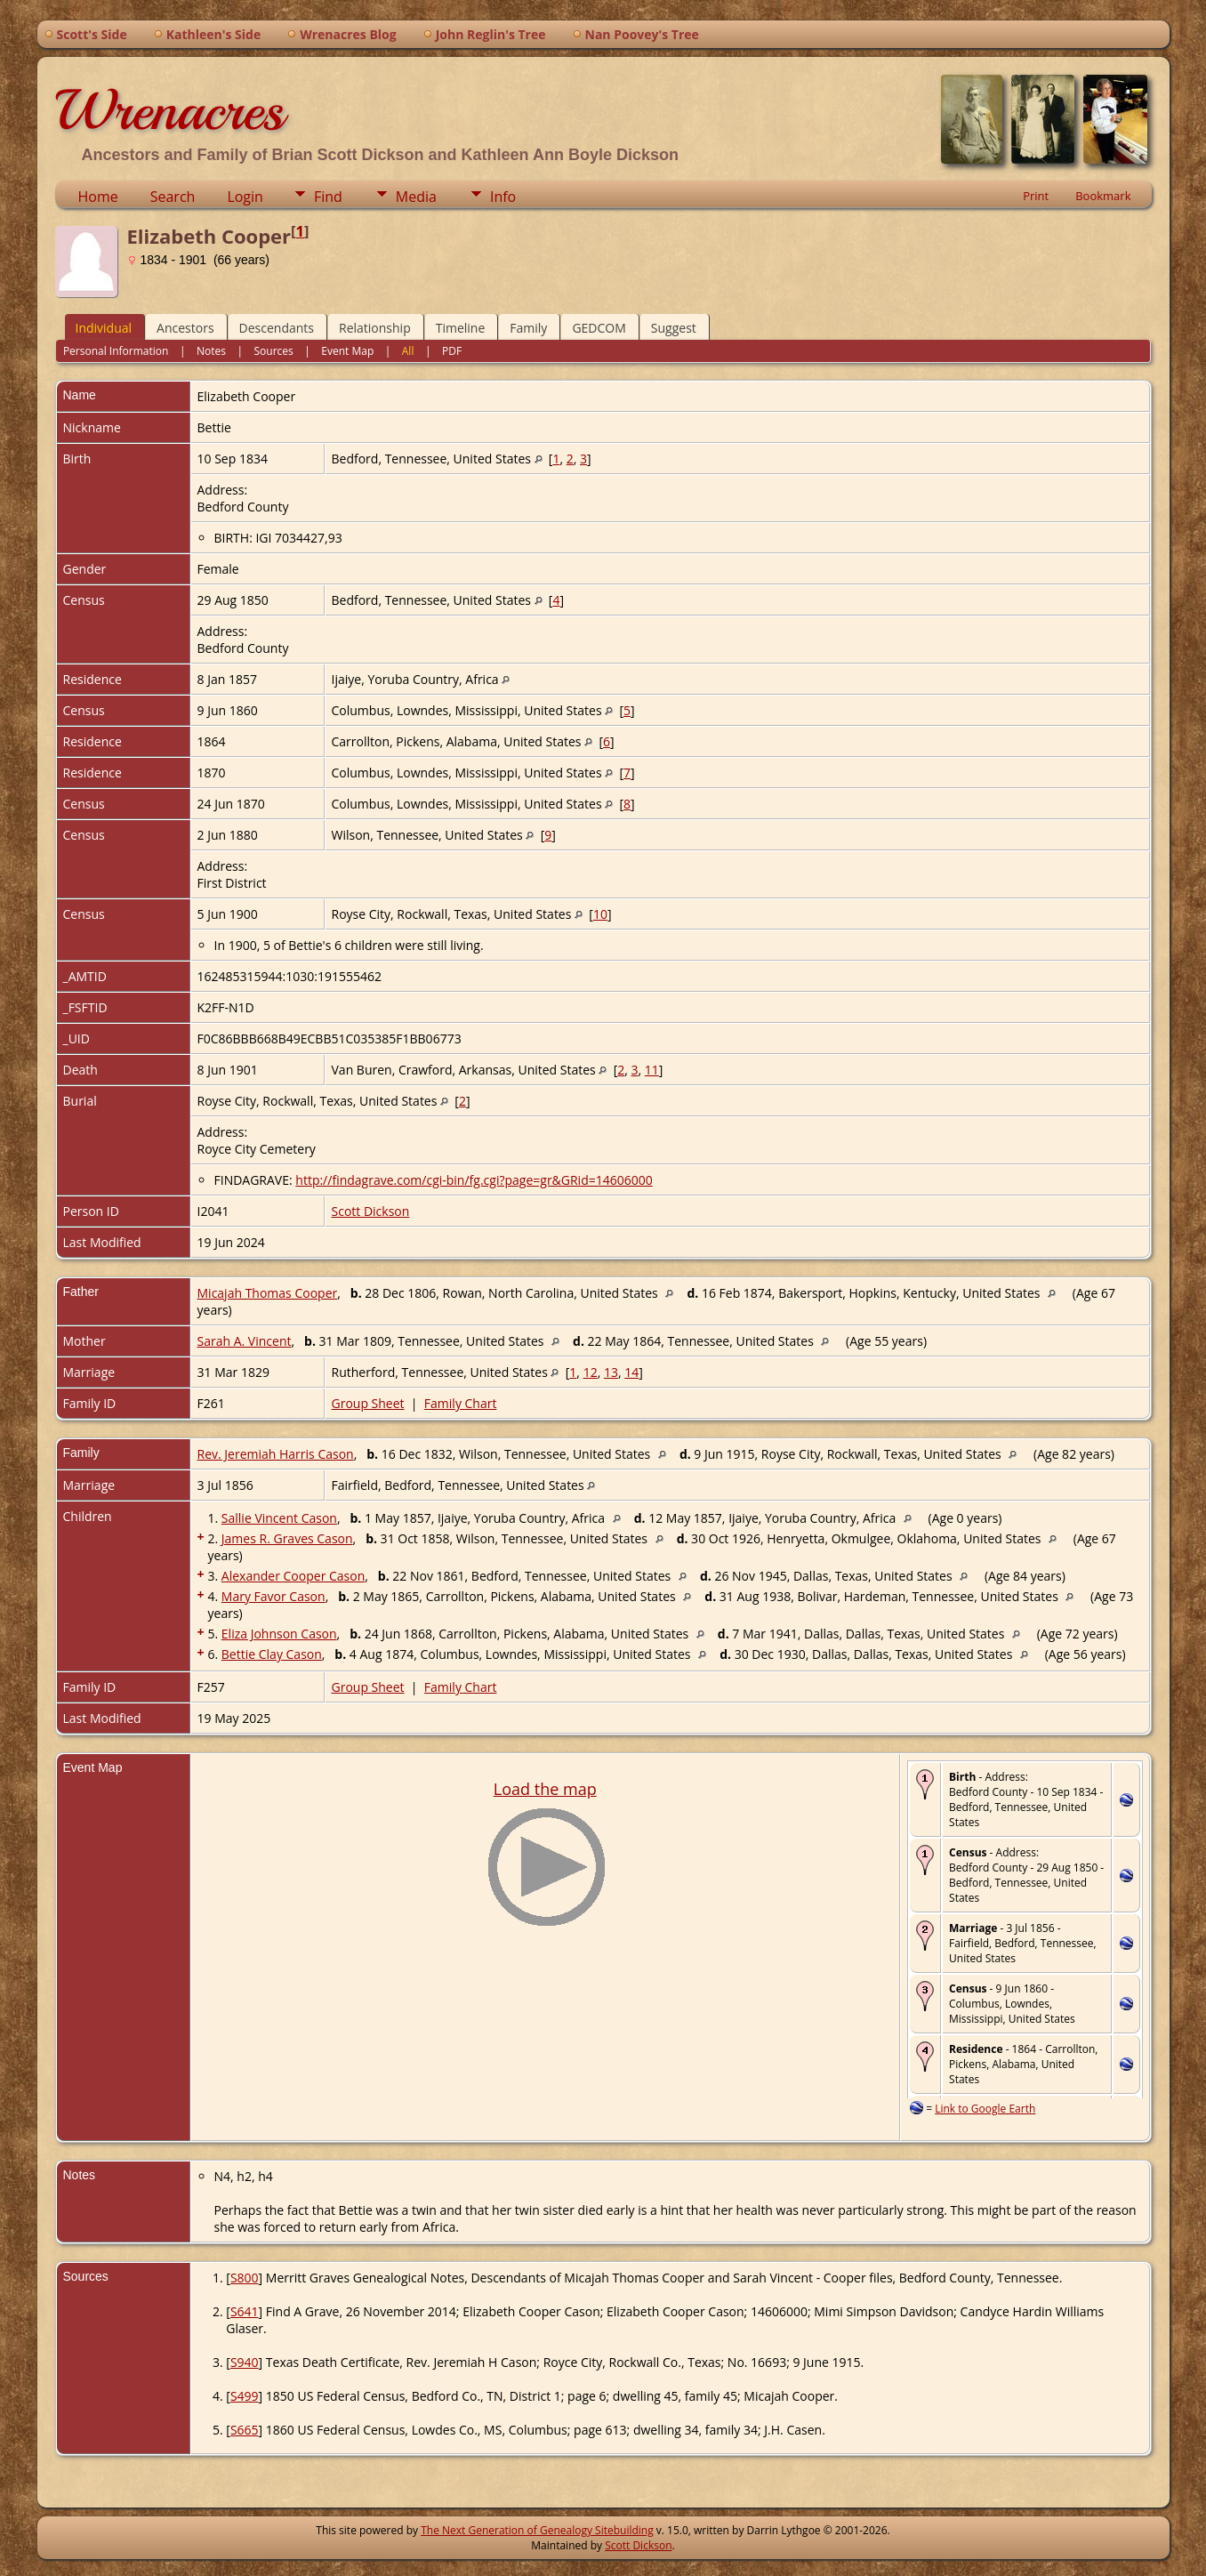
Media (416, 196)
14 (631, 1372)
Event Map (347, 350)
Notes (211, 350)
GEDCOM (598, 327)
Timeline (461, 327)
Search (173, 196)
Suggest (673, 327)
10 (600, 914)
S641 (244, 2311)
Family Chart (460, 1403)
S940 (244, 2362)
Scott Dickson (371, 1211)
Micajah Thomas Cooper (267, 1292)
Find (328, 196)
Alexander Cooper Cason (293, 1575)
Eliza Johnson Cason (279, 1633)
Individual (104, 327)
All (408, 350)
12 (590, 1372)
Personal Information (116, 350)
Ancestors (185, 327)
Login (245, 196)
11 (652, 1069)
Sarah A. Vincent (244, 1340)
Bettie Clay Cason (271, 1654)
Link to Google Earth (985, 2108)
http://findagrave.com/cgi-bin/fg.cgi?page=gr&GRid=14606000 (473, 1179)
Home (98, 196)
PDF (452, 350)
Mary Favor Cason (273, 1596)
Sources (273, 350)
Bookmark (1102, 196)
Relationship (375, 327)
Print (1036, 196)
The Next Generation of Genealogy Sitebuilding (537, 2530)
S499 (244, 2395)
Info (503, 196)
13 (611, 1372)
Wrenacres (169, 110)
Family (528, 327)
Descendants (276, 327)
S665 (244, 2429)
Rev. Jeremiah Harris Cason (275, 1453)
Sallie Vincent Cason (279, 1517)
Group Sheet (368, 1403)
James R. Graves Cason (287, 1538)
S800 (244, 2277)
